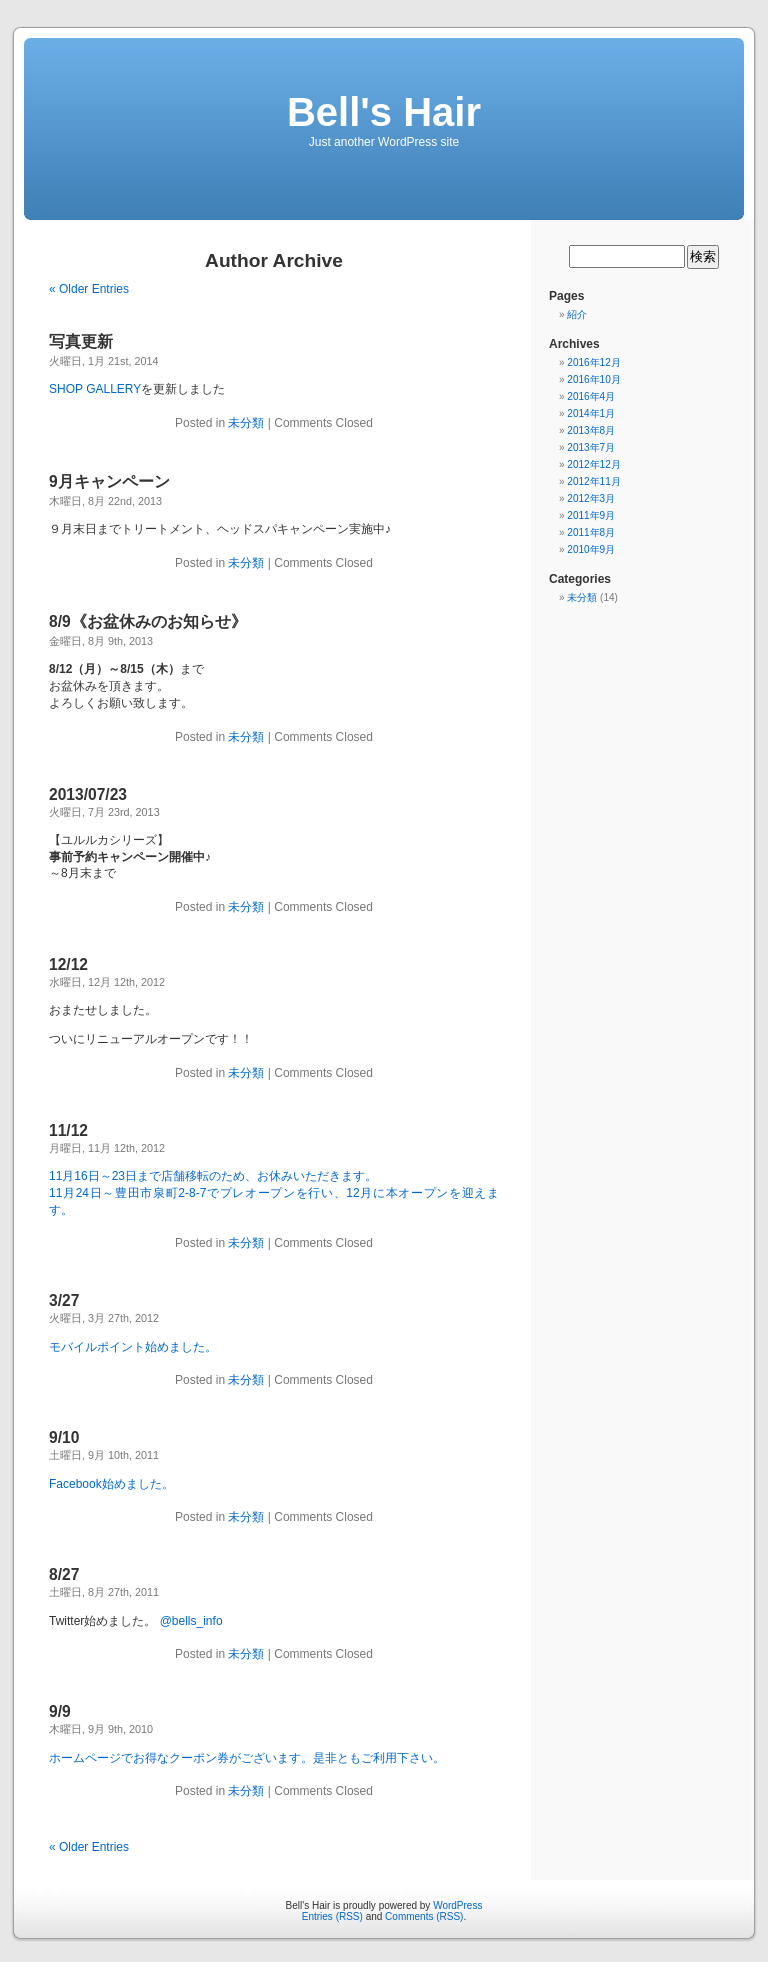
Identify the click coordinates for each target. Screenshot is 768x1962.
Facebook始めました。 (111, 1484)
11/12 (68, 1130)
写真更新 (81, 341)
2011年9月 (591, 515)
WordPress (457, 1905)
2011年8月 (591, 532)
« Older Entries (89, 289)
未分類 (246, 423)
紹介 (577, 314)
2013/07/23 (88, 794)
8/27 (64, 1574)
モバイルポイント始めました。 (133, 1347)
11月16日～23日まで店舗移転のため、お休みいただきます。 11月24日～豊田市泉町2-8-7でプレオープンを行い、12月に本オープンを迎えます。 (274, 1193)
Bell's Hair (384, 112)
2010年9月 (591, 549)
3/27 (64, 1300)
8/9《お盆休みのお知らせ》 (148, 621)
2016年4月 (591, 396)
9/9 (60, 1711)
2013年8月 (591, 430)
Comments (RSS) (424, 1916)
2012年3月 (591, 498)
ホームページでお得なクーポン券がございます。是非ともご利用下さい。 (247, 1758)
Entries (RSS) (332, 1916)
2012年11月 (593, 481)
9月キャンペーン (109, 481)
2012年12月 (593, 464)
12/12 (68, 964)
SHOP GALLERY (95, 389)
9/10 (64, 1437)
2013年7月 (591, 447)
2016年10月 (593, 379)
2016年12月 (593, 362)
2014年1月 (591, 413)
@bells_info (191, 1621)
